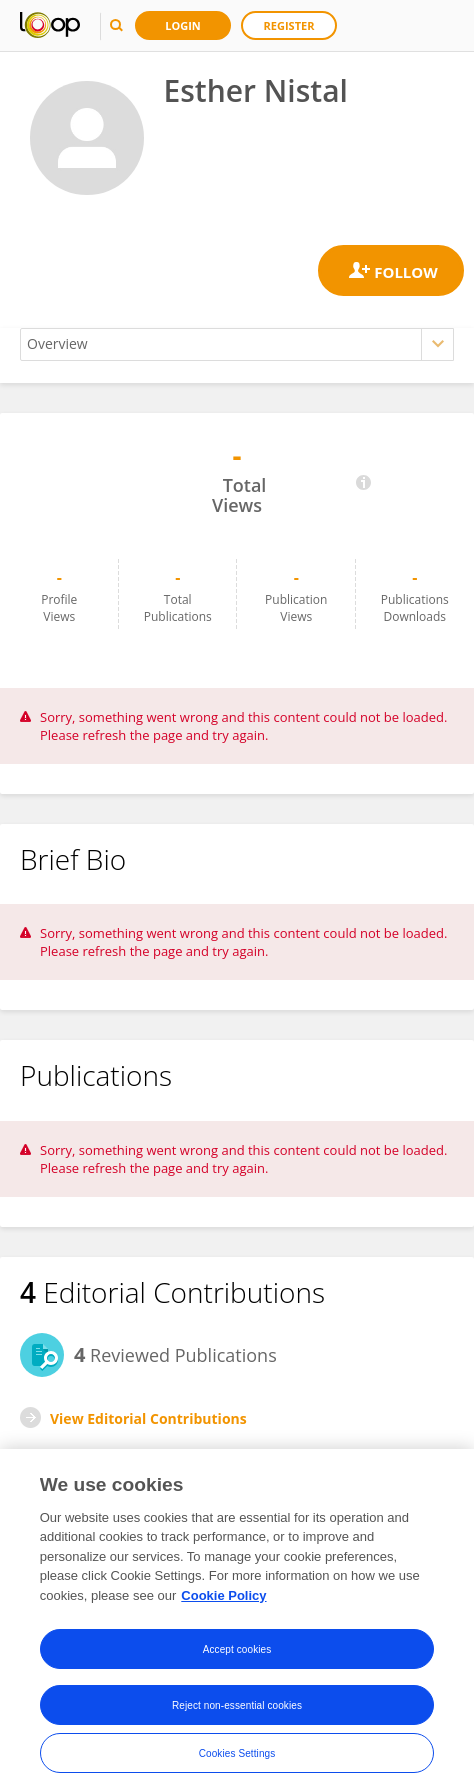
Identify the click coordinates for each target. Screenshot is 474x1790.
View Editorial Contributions (148, 1418)
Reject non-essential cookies (237, 1711)
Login (183, 25)
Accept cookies (237, 1655)
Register (289, 25)
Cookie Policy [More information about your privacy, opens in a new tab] (223, 1602)
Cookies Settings (237, 1759)
